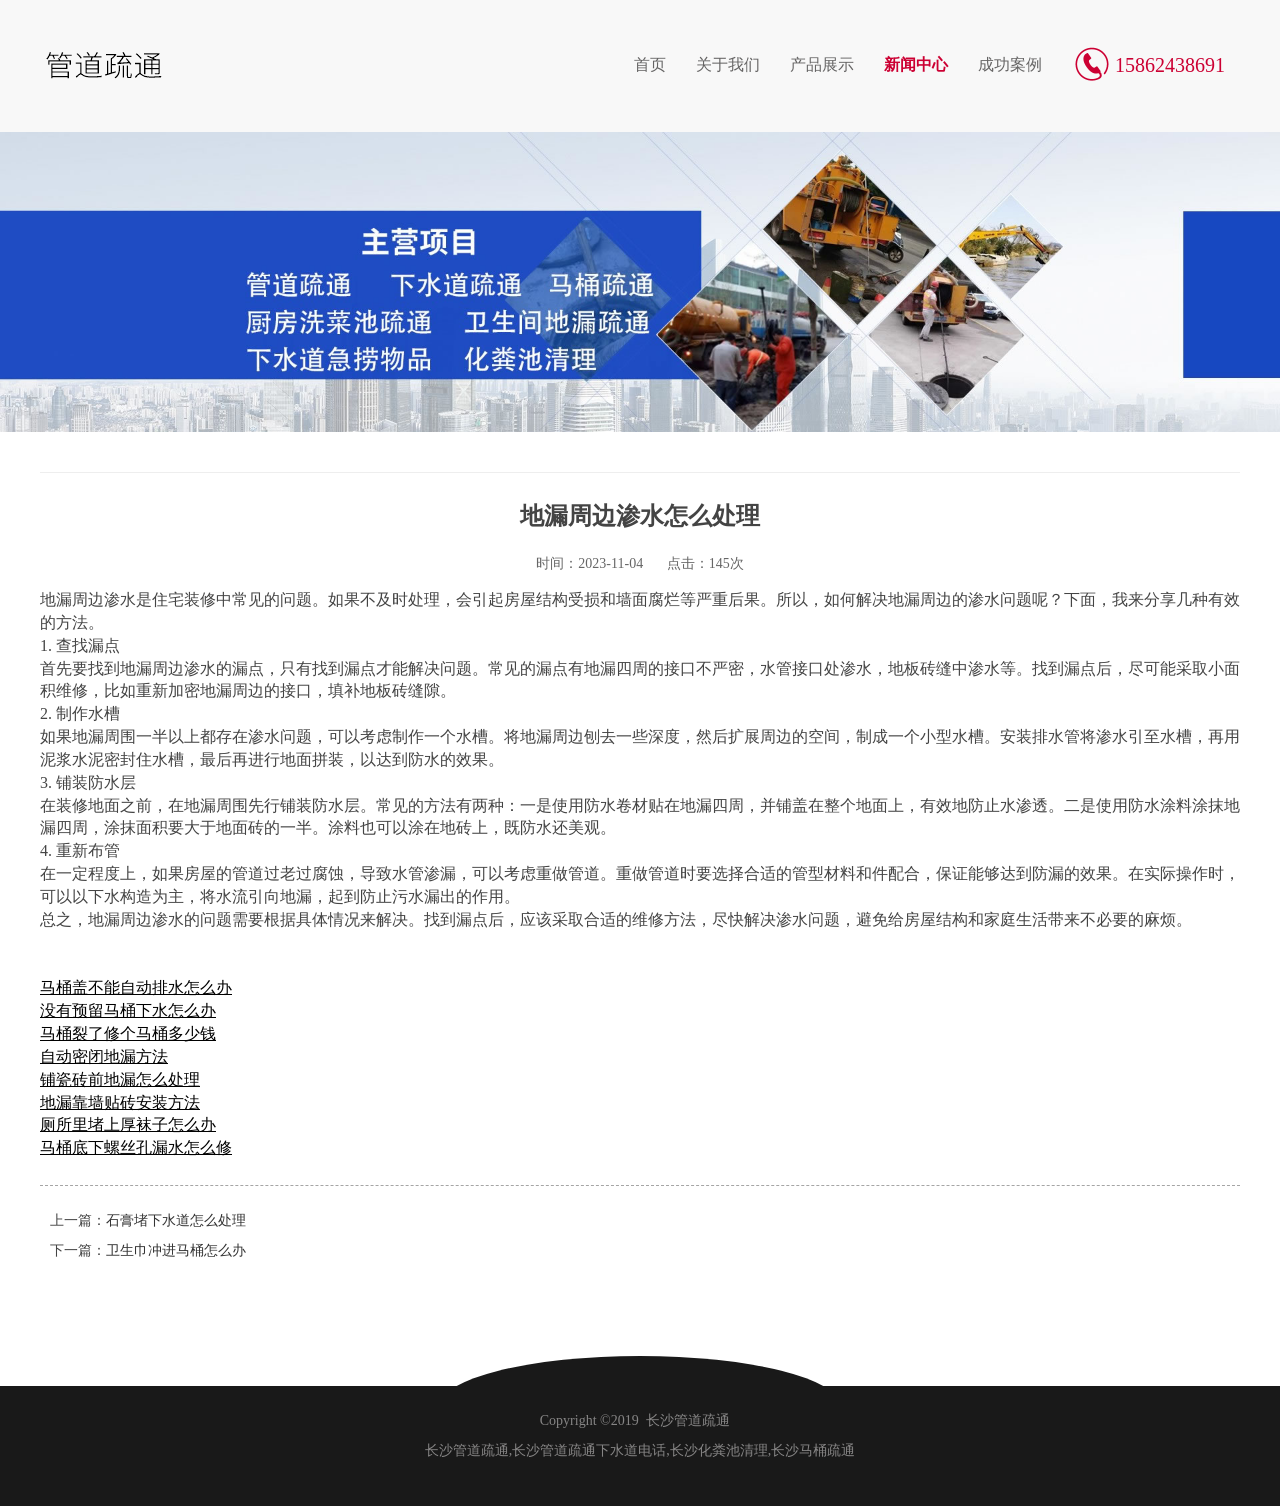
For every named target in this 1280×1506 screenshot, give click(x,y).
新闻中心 (916, 64)
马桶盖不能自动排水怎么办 (136, 987)
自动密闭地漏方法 (104, 1056)
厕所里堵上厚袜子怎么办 (128, 1124)
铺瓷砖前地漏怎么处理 (120, 1079)
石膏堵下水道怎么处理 (176, 1220)
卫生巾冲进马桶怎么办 (176, 1250)
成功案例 (1010, 64)
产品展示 (822, 64)
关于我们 (728, 64)
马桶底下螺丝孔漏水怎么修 (136, 1147)
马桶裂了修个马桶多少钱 (128, 1033)
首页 (650, 64)
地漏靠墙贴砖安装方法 (120, 1102)
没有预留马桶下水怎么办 (128, 1010)
